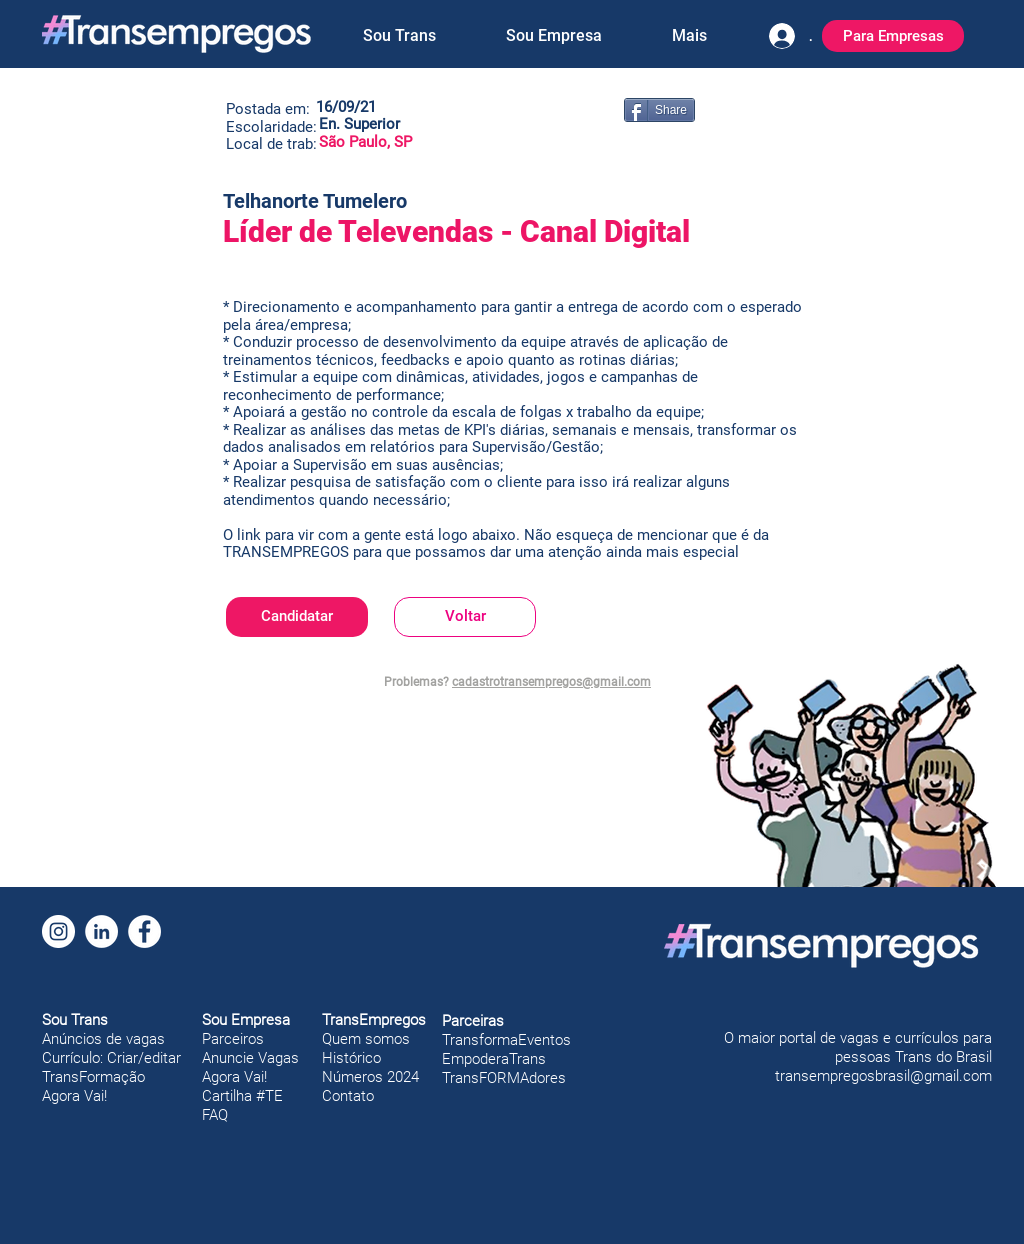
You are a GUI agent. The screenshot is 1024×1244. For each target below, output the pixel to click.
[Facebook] (144, 931)
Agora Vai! (74, 1096)
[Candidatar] (297, 617)
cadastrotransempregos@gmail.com (551, 682)
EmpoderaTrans (494, 1059)
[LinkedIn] (101, 931)
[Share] (659, 110)
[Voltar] (465, 617)
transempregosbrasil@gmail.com (883, 1076)
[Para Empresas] (893, 36)
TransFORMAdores (504, 1078)
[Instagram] (58, 931)
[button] (399, 36)
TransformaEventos (506, 1040)
